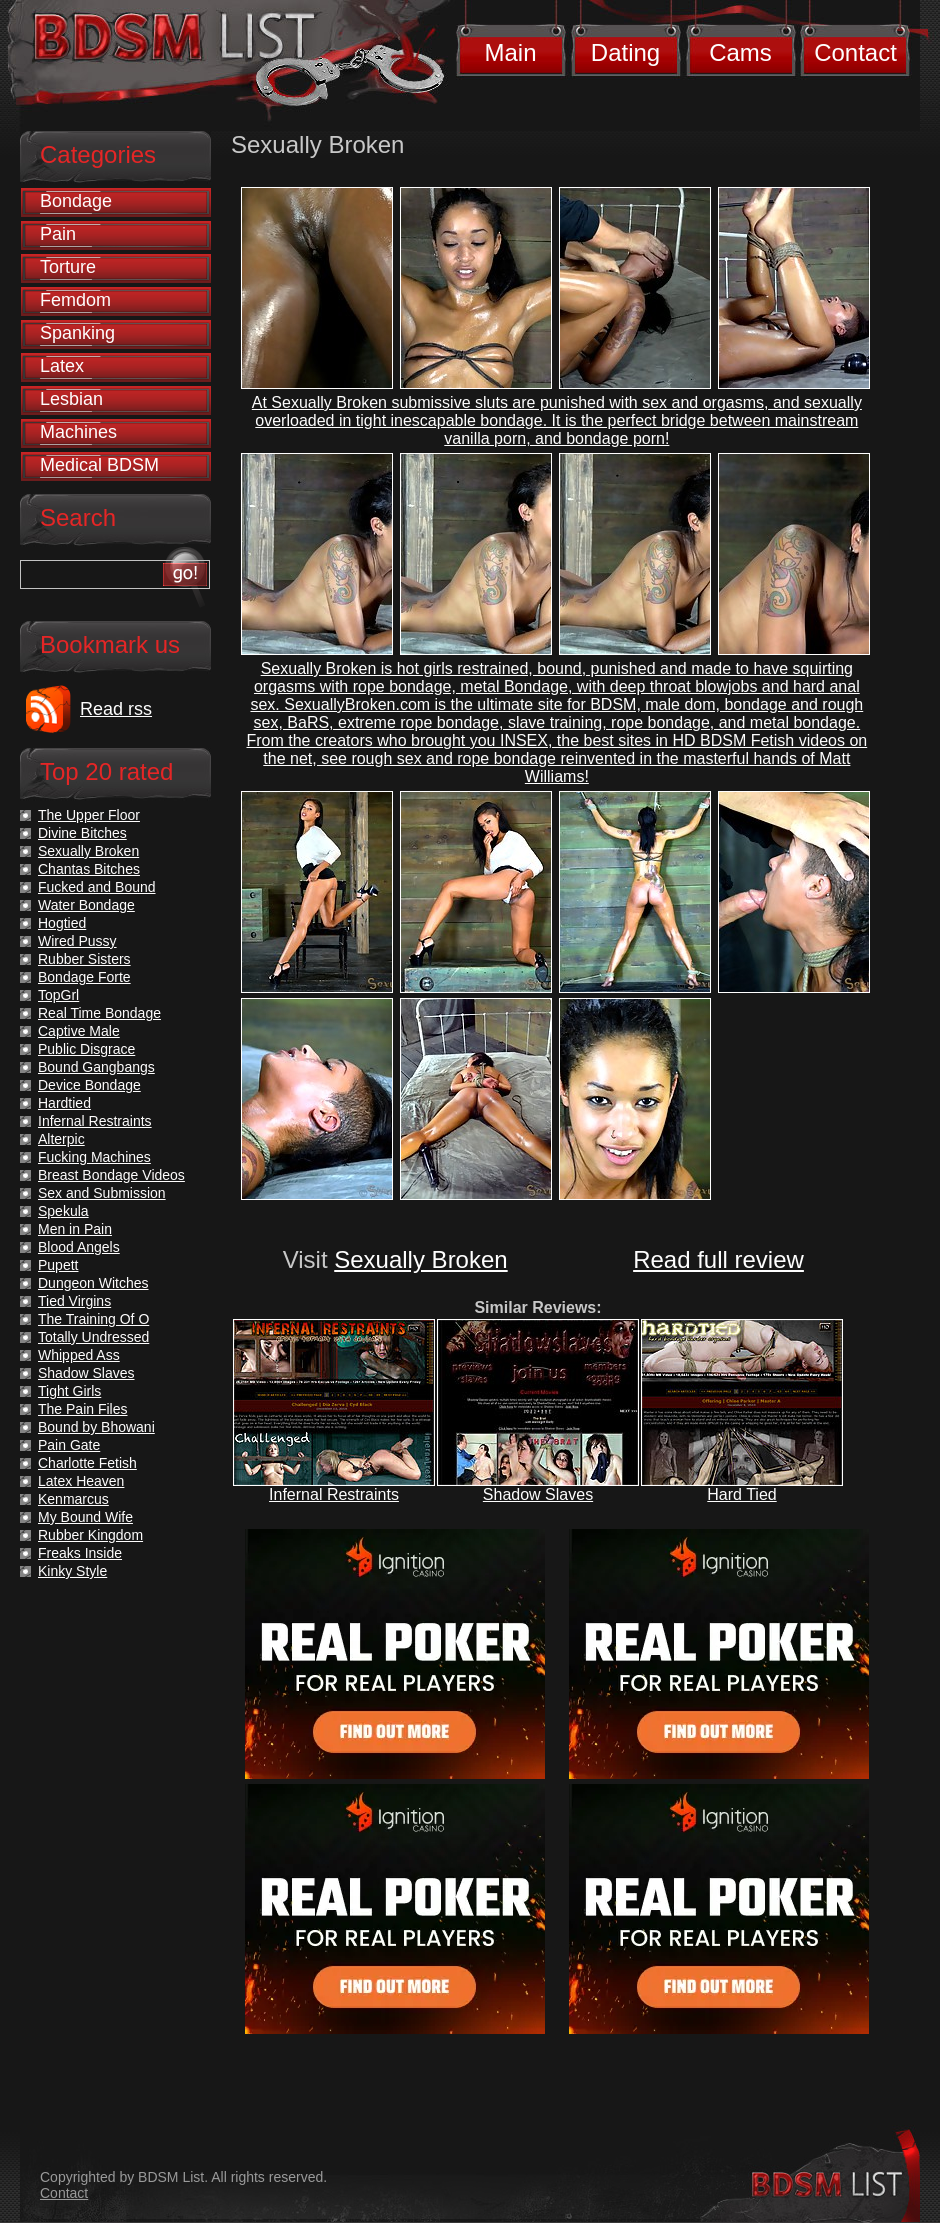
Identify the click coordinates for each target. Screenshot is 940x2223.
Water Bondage (86, 905)
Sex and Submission (102, 1193)
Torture (68, 267)
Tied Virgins (74, 1301)
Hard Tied (741, 1494)
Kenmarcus (73, 1499)
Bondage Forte (84, 977)
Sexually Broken (420, 1259)
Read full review (718, 1259)
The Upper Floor (89, 815)
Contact (855, 52)
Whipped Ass (79, 1355)
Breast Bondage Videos (111, 1175)
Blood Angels (79, 1247)
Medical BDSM (99, 465)
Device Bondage (89, 1085)
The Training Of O (93, 1319)
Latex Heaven (81, 1481)
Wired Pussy (77, 941)
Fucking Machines (94, 1157)
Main (510, 52)
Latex (62, 366)
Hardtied (64, 1103)
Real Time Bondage (99, 1013)
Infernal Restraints (334, 1494)
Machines (78, 432)
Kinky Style (72, 1571)
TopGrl (58, 995)
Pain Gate (69, 1445)
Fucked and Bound (97, 887)
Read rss (116, 709)
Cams (740, 52)
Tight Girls (69, 1391)
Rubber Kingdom (90, 1535)
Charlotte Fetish (87, 1463)
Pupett (58, 1265)
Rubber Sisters (84, 959)
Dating (625, 52)
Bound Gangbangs (96, 1067)
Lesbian (71, 399)
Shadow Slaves (538, 1494)
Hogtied (62, 923)
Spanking (77, 333)
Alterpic (61, 1139)
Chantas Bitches (89, 869)
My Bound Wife (85, 1517)
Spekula (63, 1211)
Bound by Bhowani (96, 1427)
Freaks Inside (80, 1553)
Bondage (76, 201)
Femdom (75, 300)
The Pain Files (82, 1409)
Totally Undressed (93, 1337)
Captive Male (79, 1031)
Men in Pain (75, 1229)
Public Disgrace (86, 1049)
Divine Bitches (82, 833)
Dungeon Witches (93, 1283)
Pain (58, 234)
